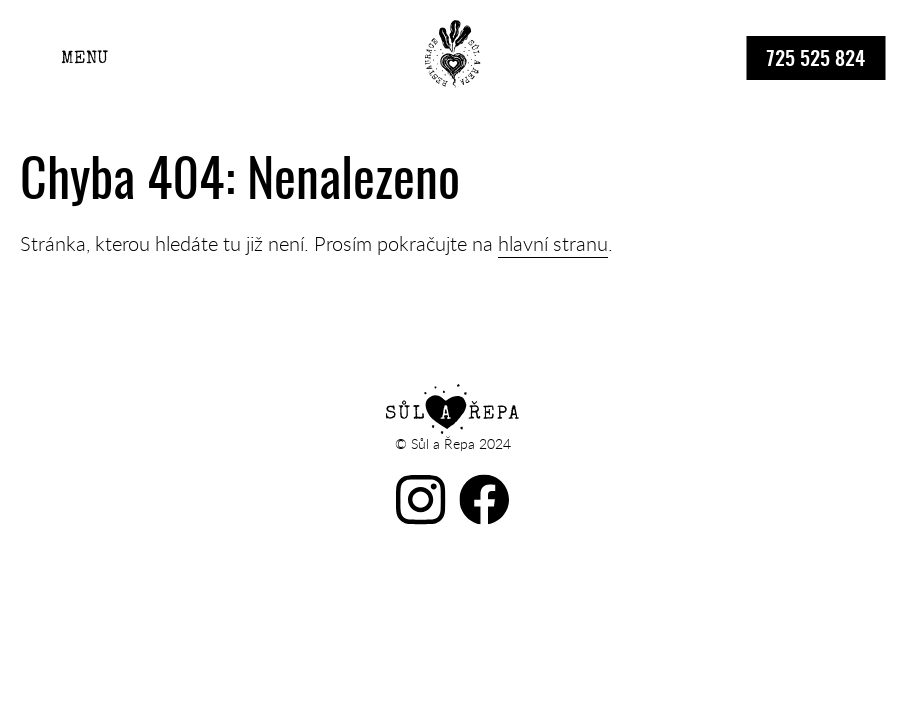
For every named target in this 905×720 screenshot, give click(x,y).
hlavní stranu (553, 243)
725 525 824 (815, 60)
